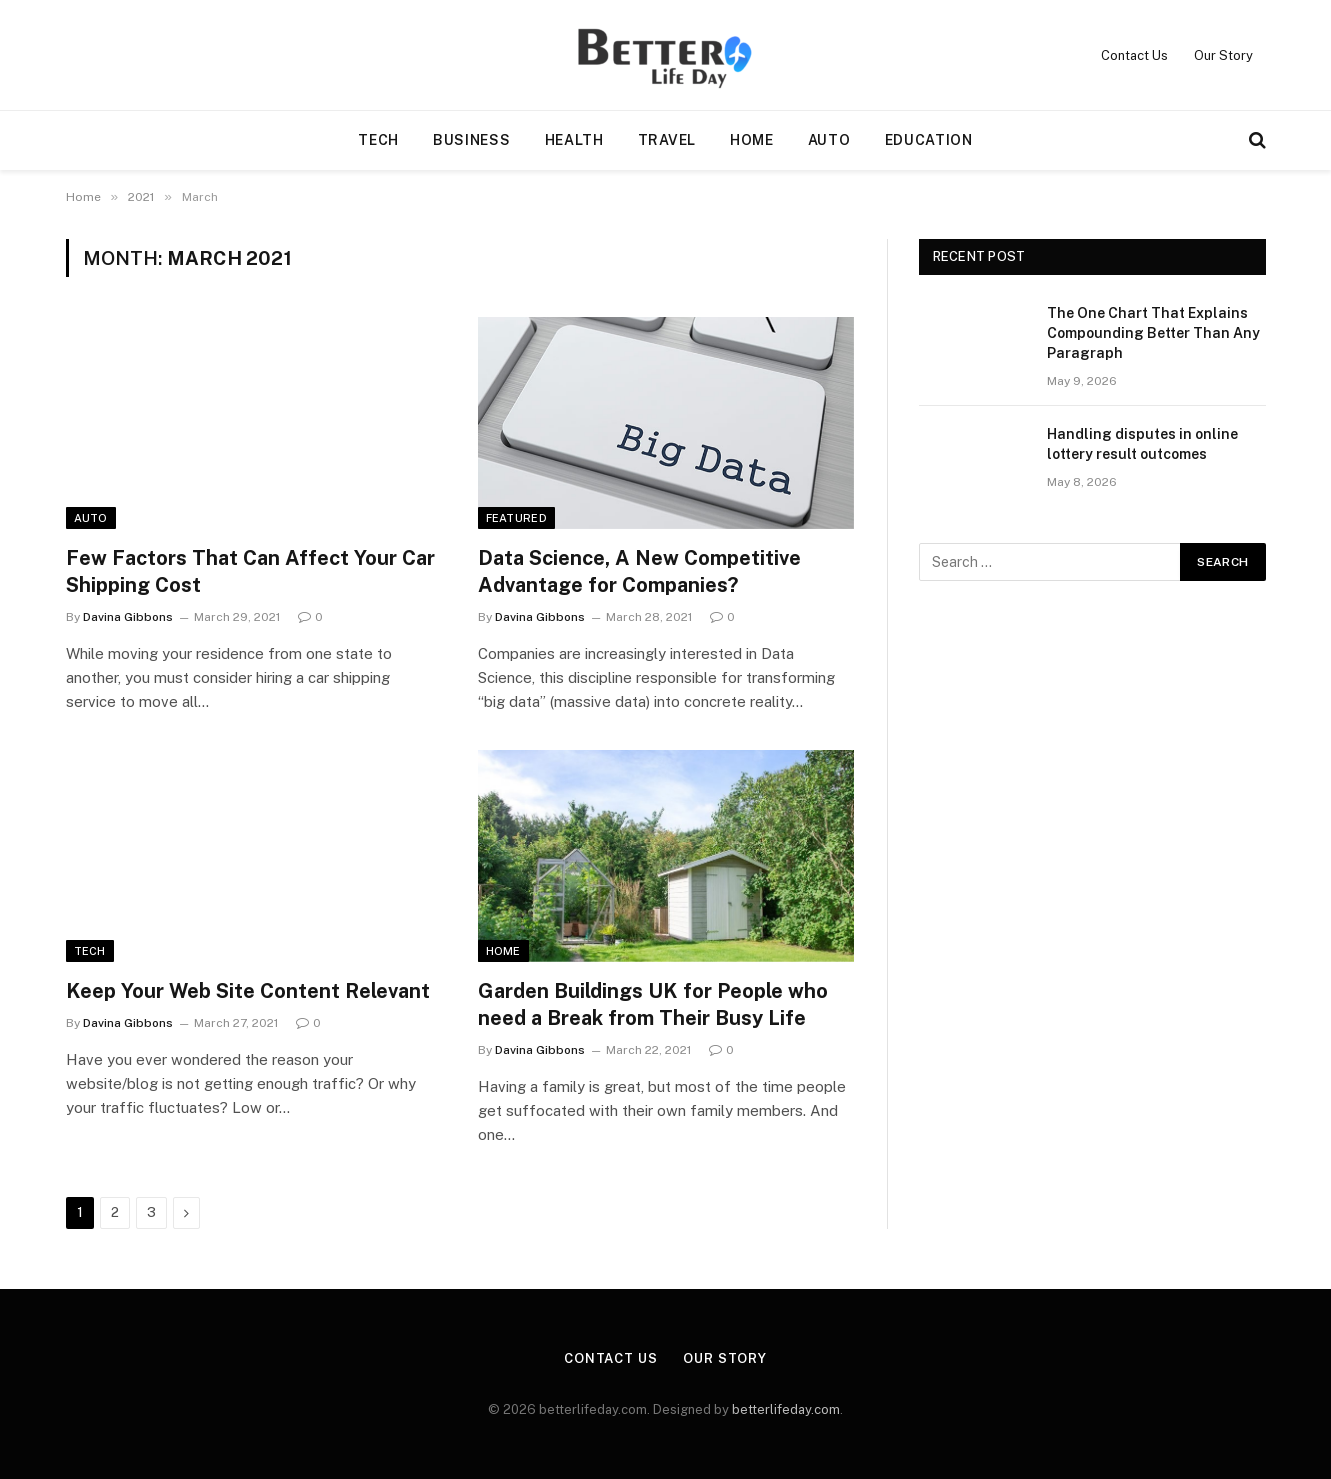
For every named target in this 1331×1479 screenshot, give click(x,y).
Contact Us (1134, 55)
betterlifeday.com (786, 1409)
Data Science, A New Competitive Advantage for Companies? (639, 571)
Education (929, 140)
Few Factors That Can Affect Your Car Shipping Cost (250, 571)
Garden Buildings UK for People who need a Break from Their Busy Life (653, 1004)
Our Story (1223, 55)
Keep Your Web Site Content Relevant (248, 991)
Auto (829, 140)
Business (472, 140)
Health (574, 140)
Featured (517, 518)
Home (752, 140)
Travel (667, 140)
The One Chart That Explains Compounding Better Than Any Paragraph (1153, 333)
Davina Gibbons (128, 617)
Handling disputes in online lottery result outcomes (1142, 444)
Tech (378, 140)
